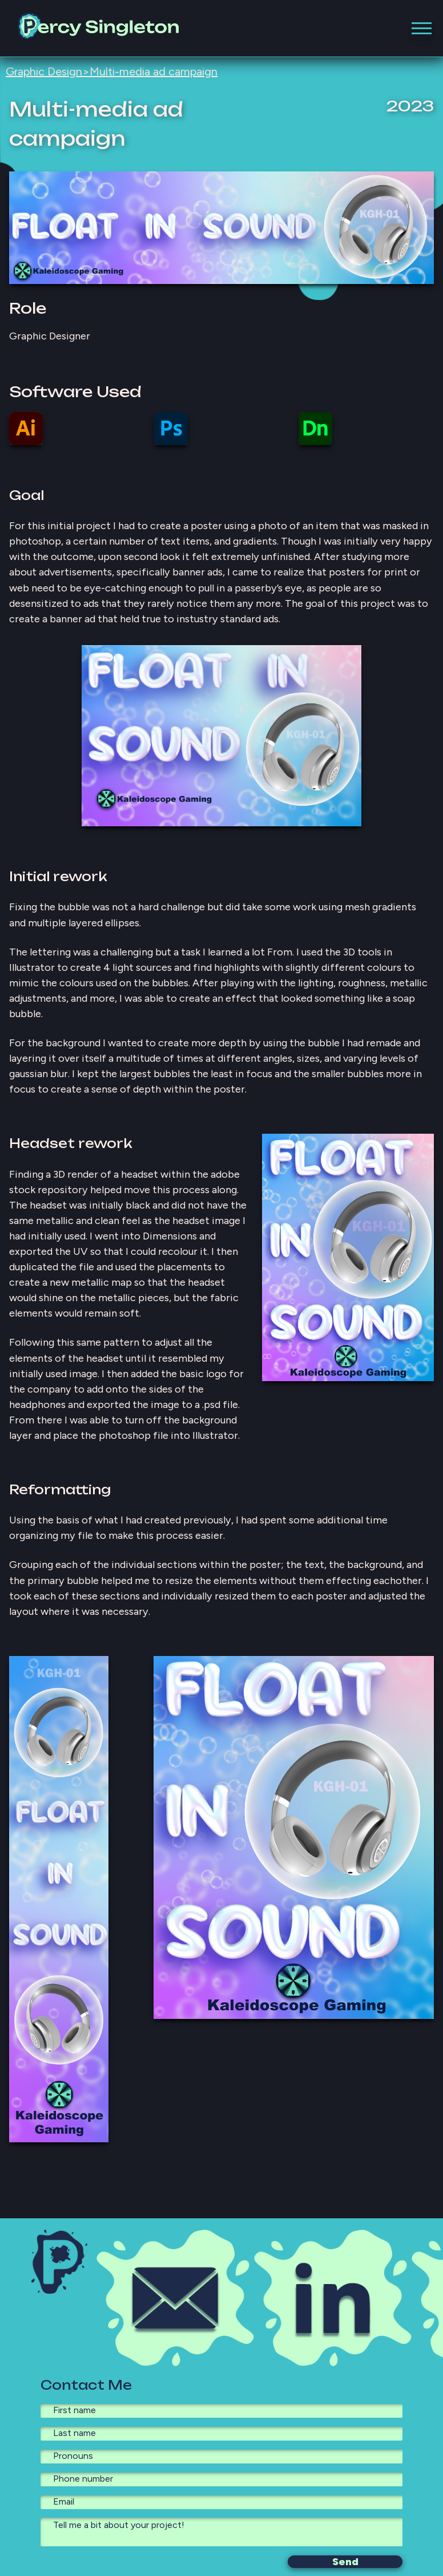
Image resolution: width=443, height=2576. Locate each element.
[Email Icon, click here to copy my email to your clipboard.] (175, 2298)
